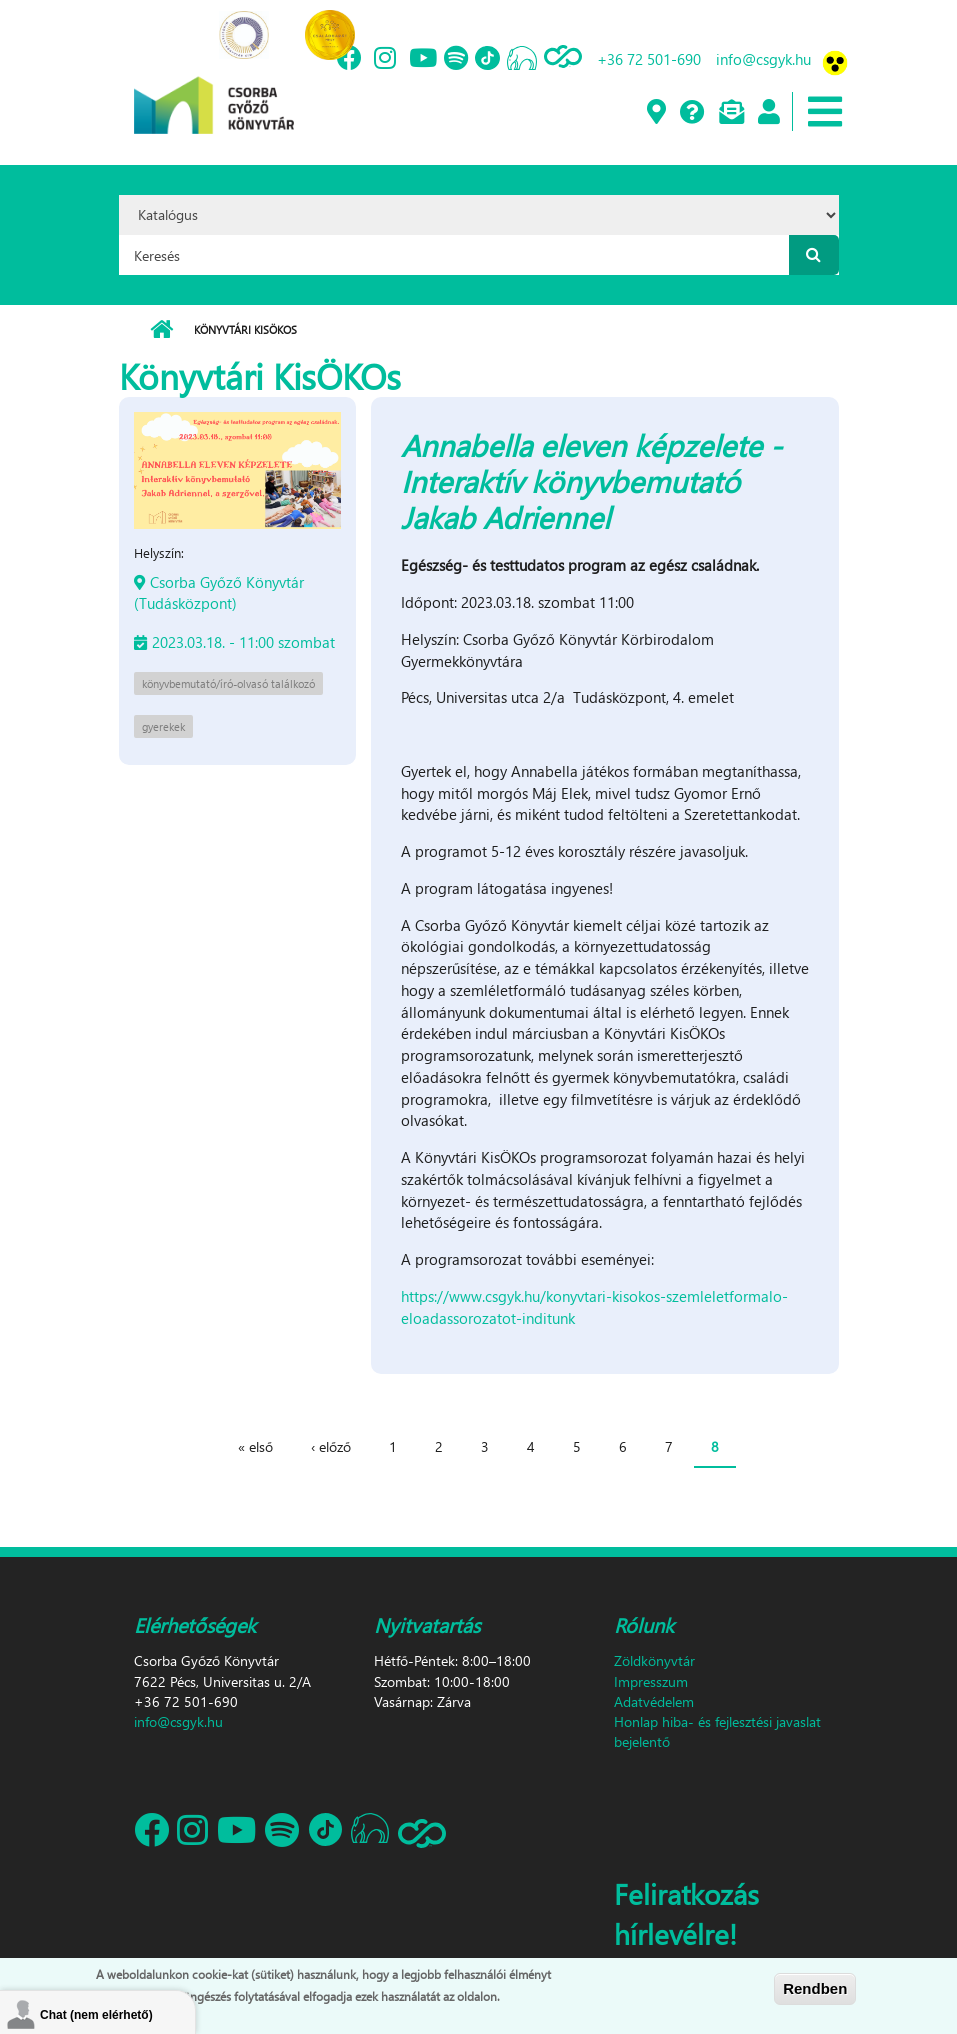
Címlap (161, 330)
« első (255, 1446)
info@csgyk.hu (763, 59)
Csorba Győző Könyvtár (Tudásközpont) (219, 592)
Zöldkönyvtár (654, 1660)
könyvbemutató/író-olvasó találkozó (228, 683)
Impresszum (651, 1681)
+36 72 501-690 (649, 59)
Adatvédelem (654, 1701)
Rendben (815, 1988)
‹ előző (331, 1446)
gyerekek (163, 726)
